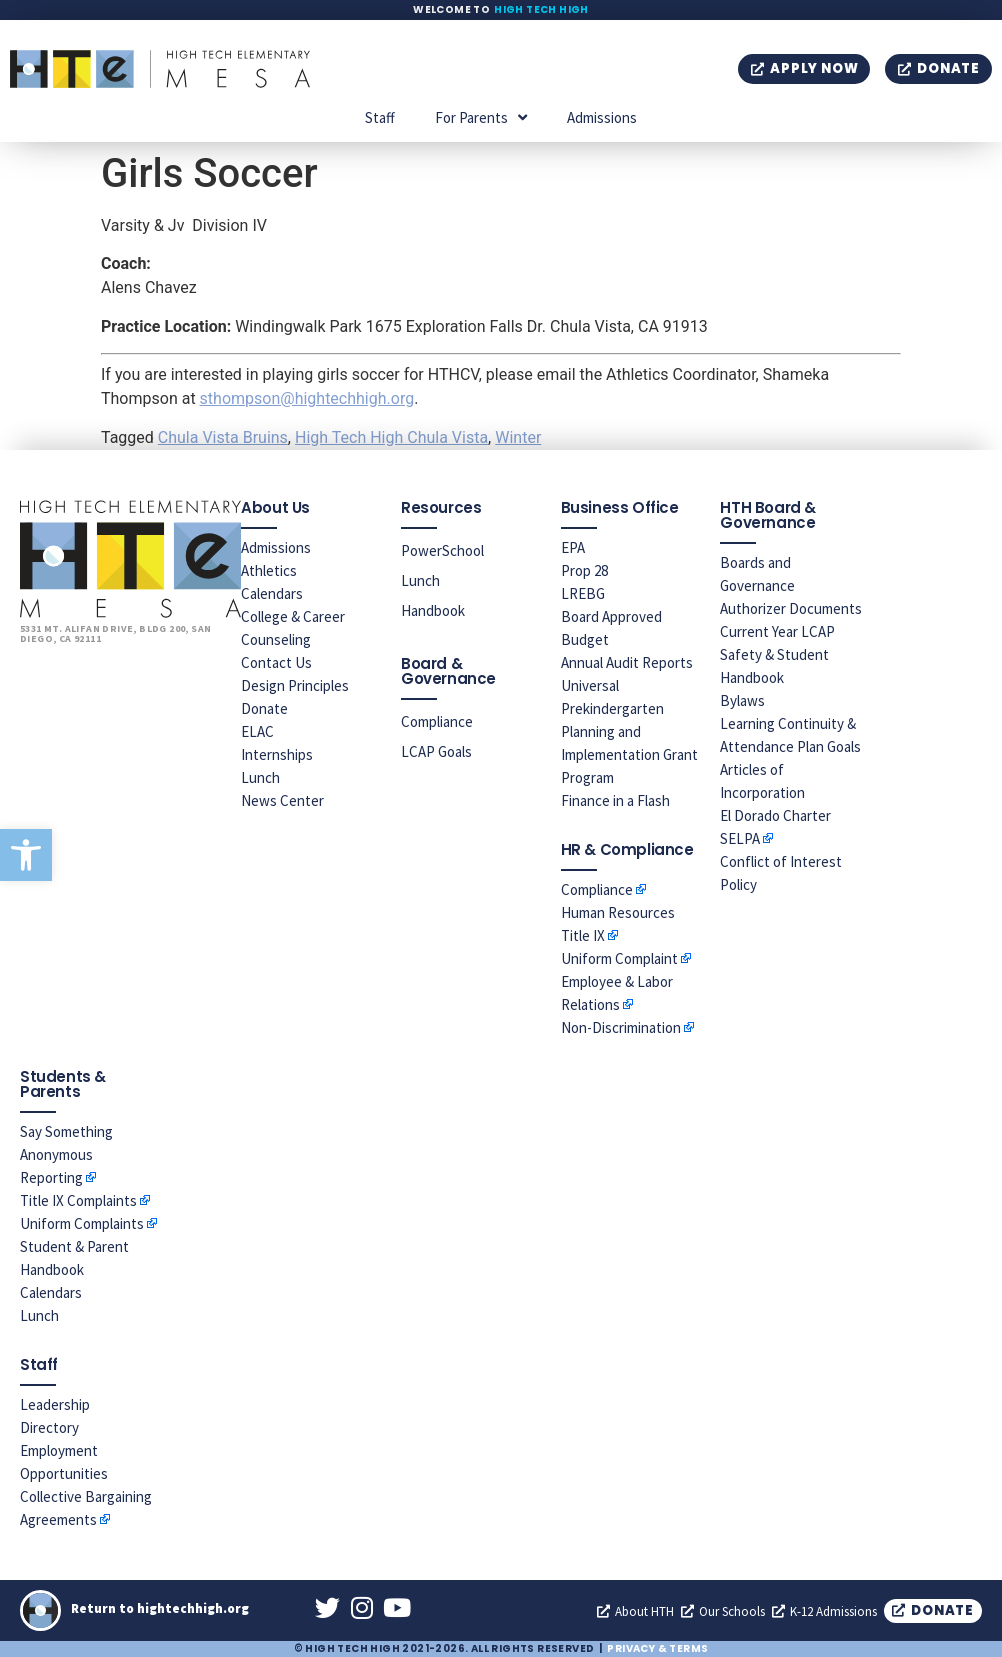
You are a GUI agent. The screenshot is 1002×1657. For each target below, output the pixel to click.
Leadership (55, 1404)
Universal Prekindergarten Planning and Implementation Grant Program (629, 731)
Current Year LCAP (777, 631)
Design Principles (295, 685)
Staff (380, 117)
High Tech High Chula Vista (391, 437)
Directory (49, 1427)
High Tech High (541, 9)
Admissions (602, 117)
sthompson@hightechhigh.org (307, 398)
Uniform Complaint (619, 958)
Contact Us (276, 662)
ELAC (257, 731)
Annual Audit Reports (627, 662)
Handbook (433, 610)
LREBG (583, 593)
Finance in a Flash (615, 800)
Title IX (583, 935)
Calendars (272, 593)
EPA (573, 547)
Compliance (437, 721)
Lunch (260, 777)
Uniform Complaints (82, 1223)
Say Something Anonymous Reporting (66, 1154)
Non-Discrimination (621, 1027)
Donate (264, 708)
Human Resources (618, 912)
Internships (277, 754)
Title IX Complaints (78, 1200)
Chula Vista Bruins (223, 437)
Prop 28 (584, 570)
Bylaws (742, 700)
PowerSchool (442, 550)
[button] (26, 855)
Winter (518, 437)
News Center (282, 800)
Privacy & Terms (657, 1648)
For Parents (481, 117)
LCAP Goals (436, 751)
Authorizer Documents (791, 608)
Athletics (269, 570)
